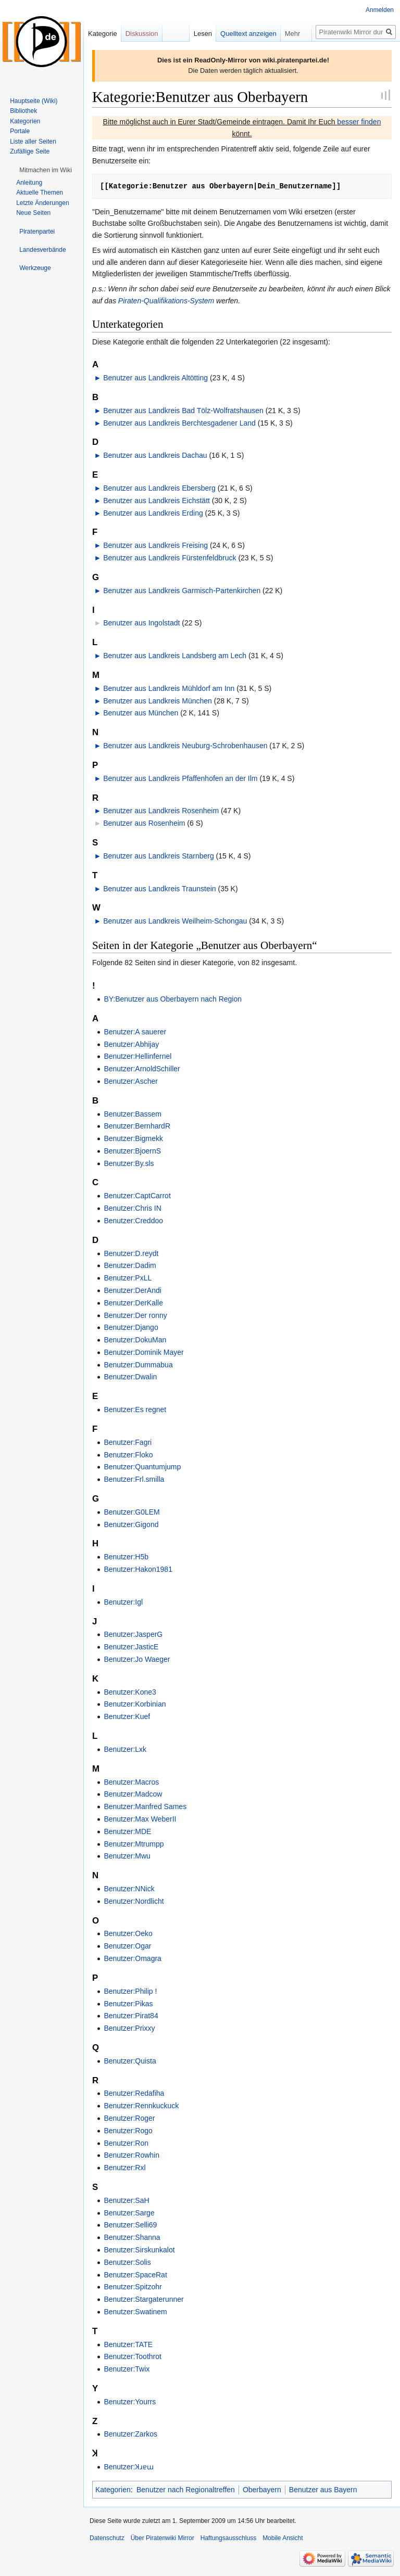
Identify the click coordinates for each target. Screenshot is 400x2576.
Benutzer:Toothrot (132, 2356)
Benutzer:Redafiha (134, 2093)
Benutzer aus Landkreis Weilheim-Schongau (175, 921)
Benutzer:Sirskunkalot (139, 2250)
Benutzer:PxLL (128, 1278)
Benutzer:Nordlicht (134, 1901)
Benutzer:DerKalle (133, 1303)
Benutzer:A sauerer (135, 1032)
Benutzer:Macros (131, 1782)
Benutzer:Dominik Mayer (143, 1352)
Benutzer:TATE (128, 2344)
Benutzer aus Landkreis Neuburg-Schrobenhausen (185, 745)
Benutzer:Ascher (131, 1081)
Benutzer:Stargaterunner (143, 2299)
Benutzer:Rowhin (131, 2155)
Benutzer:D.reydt (131, 1253)
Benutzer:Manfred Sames (145, 1806)
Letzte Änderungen (42, 203)
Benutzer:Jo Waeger (137, 1659)
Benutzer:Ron (126, 2143)
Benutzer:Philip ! (130, 1991)
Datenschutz (107, 2538)
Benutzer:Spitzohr (132, 2287)
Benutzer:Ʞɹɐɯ (129, 2467)
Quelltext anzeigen (248, 33)
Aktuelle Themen (39, 192)
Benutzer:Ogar (127, 1946)
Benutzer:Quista (130, 2061)
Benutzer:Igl (123, 1602)
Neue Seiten (33, 212)
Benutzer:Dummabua (138, 1365)
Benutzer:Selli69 (130, 2225)
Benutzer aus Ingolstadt (141, 623)
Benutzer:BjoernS (132, 1151)
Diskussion (142, 33)
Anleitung (29, 182)
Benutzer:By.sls (129, 1163)
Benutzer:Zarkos (130, 2434)
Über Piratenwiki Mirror (162, 2538)
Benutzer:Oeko (128, 1933)
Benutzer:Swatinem (135, 2312)
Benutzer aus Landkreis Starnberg (158, 856)
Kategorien (113, 2489)
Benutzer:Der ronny (135, 1315)
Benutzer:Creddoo (133, 1220)
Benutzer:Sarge (129, 2213)
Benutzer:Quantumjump (142, 1467)
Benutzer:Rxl (124, 2167)
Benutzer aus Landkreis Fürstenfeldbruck (169, 558)
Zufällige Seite (29, 151)
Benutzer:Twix (126, 2369)
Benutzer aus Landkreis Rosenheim (161, 810)
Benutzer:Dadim (130, 1265)
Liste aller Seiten (33, 141)
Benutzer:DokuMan (135, 1340)
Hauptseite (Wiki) (33, 101)
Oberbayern (262, 2489)
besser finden (359, 122)
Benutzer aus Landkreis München (157, 701)
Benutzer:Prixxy (129, 2028)
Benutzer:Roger (129, 2118)
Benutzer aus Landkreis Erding (153, 513)
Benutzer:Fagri (128, 1442)
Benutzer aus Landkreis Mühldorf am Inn (168, 688)
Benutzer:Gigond (131, 1524)
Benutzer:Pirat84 (131, 2015)
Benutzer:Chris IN (132, 1208)
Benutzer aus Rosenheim (144, 823)
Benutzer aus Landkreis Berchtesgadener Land (179, 423)
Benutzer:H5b (126, 1557)
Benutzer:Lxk (125, 1749)
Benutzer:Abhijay (131, 1044)
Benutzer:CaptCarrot (137, 1195)
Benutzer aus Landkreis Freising (155, 545)
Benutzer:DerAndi (132, 1290)
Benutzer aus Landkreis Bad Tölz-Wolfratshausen (183, 410)
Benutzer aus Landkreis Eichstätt (156, 500)
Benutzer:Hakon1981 (138, 1569)
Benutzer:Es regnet (135, 1409)
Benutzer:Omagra (132, 1958)
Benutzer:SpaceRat (135, 2275)
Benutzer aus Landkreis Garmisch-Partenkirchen (181, 590)
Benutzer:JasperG (133, 1634)
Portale (20, 131)
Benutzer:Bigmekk (133, 1138)
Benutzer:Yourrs (130, 2402)
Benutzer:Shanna (132, 2237)
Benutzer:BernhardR (137, 1126)
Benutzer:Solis (127, 2262)
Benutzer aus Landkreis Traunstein (159, 889)
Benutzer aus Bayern (323, 2489)
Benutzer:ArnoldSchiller (142, 1069)
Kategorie (102, 33)
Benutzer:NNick (129, 1889)
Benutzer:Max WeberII (140, 1819)
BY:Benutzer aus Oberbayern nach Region (173, 999)
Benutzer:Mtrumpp (134, 1844)
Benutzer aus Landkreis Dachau (155, 455)
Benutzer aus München (140, 713)
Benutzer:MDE (127, 1831)
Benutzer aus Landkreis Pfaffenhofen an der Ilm (180, 778)
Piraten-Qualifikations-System (166, 301)
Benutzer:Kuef (127, 1716)
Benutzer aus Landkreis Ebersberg (159, 488)
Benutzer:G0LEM (131, 1512)
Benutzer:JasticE (131, 1647)
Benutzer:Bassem (132, 1114)
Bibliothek (23, 110)
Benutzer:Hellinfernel (137, 1056)
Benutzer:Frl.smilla (134, 1479)
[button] (45, 170)
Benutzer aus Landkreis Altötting (155, 378)
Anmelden (380, 10)
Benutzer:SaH (126, 2200)
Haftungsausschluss (228, 2538)
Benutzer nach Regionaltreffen (185, 2489)
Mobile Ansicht (282, 2538)
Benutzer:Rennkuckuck (141, 2105)
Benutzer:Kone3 (130, 1692)
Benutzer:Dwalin (130, 1377)
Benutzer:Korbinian (135, 1704)
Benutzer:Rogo (128, 2130)
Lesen (203, 33)
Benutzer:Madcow (133, 1794)
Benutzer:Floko (128, 1455)
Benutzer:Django (131, 1327)
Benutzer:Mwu (127, 1856)
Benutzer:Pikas (128, 2004)
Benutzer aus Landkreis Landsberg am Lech (174, 655)
